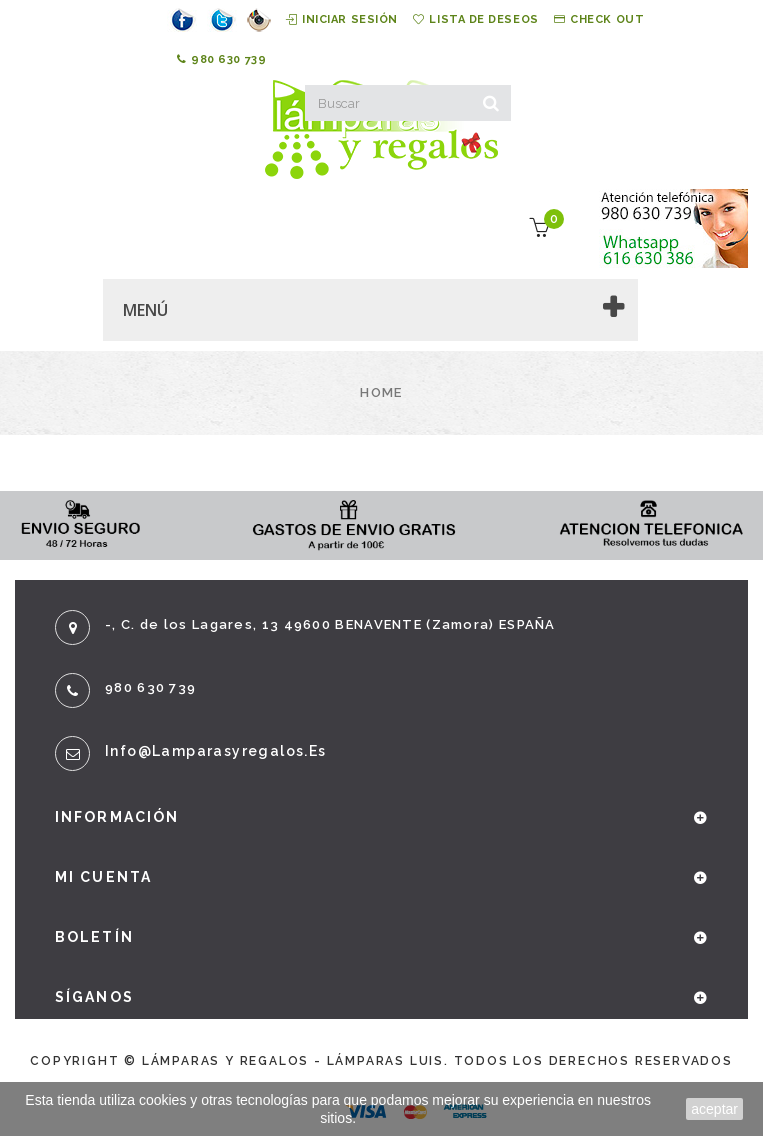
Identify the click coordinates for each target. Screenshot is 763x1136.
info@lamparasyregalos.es (216, 751)
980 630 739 (222, 60)
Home (381, 392)
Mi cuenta (103, 877)
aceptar (714, 1109)
